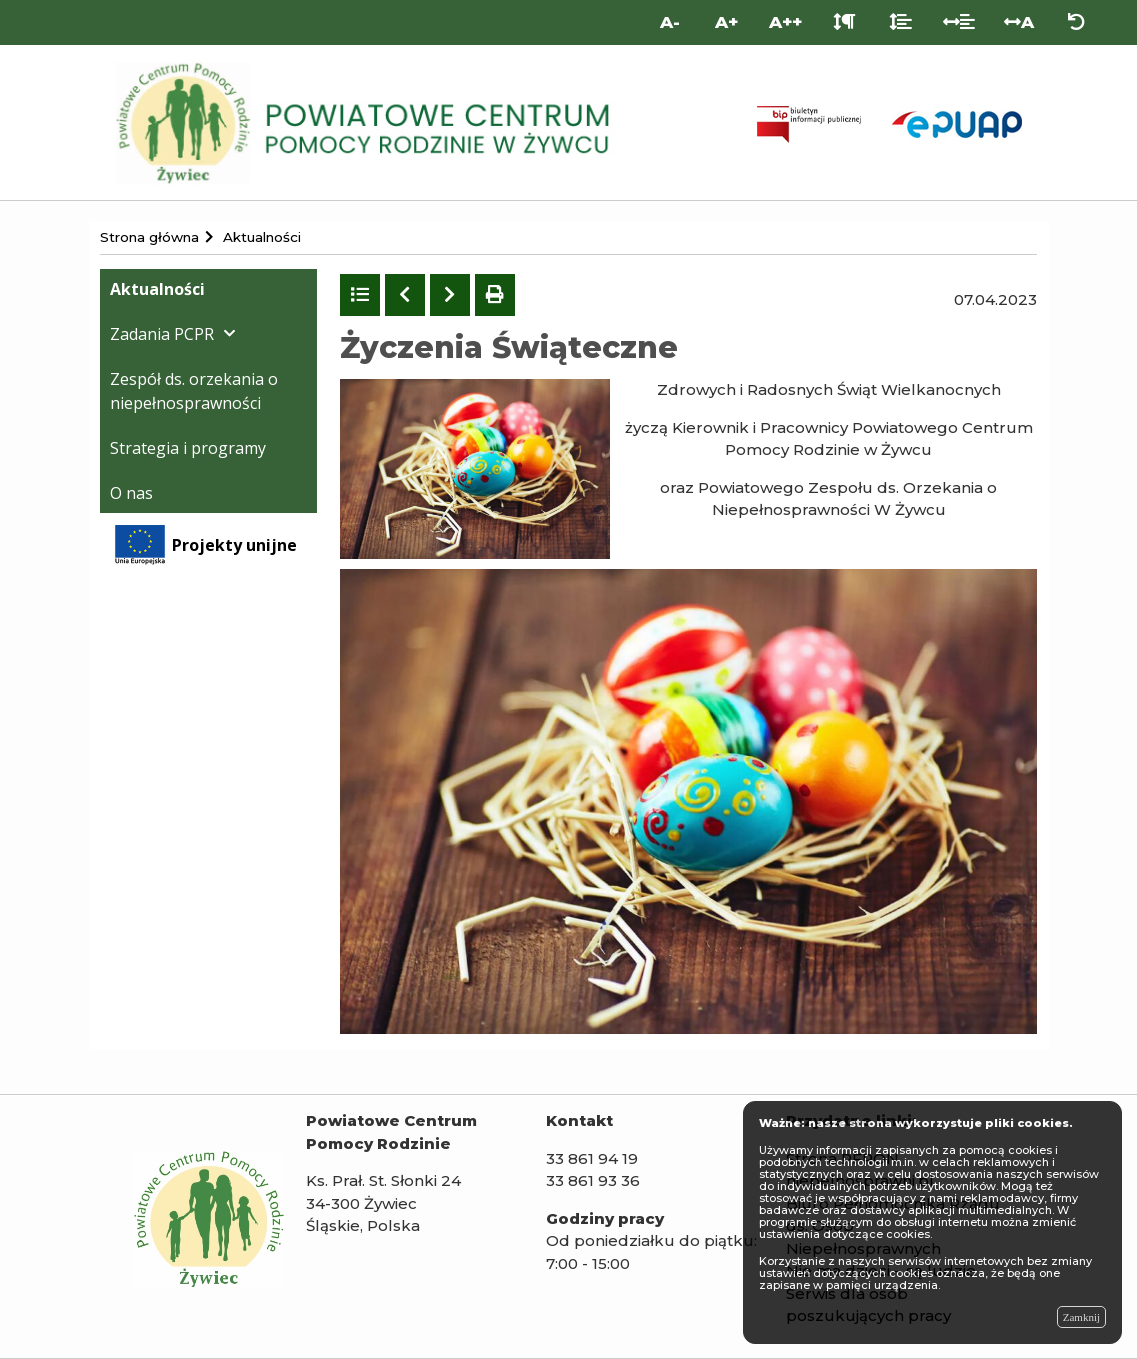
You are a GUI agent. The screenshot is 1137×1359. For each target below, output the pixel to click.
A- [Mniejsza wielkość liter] (670, 22)
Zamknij (1081, 1317)
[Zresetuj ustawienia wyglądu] (1076, 22)
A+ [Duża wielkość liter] (726, 22)
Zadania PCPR (162, 334)
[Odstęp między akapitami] (844, 22)
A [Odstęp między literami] (1019, 22)
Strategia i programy (188, 448)
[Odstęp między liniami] (900, 22)
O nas (131, 493)
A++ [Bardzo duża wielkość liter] (785, 22)
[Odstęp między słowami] (959, 22)
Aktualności (157, 289)
